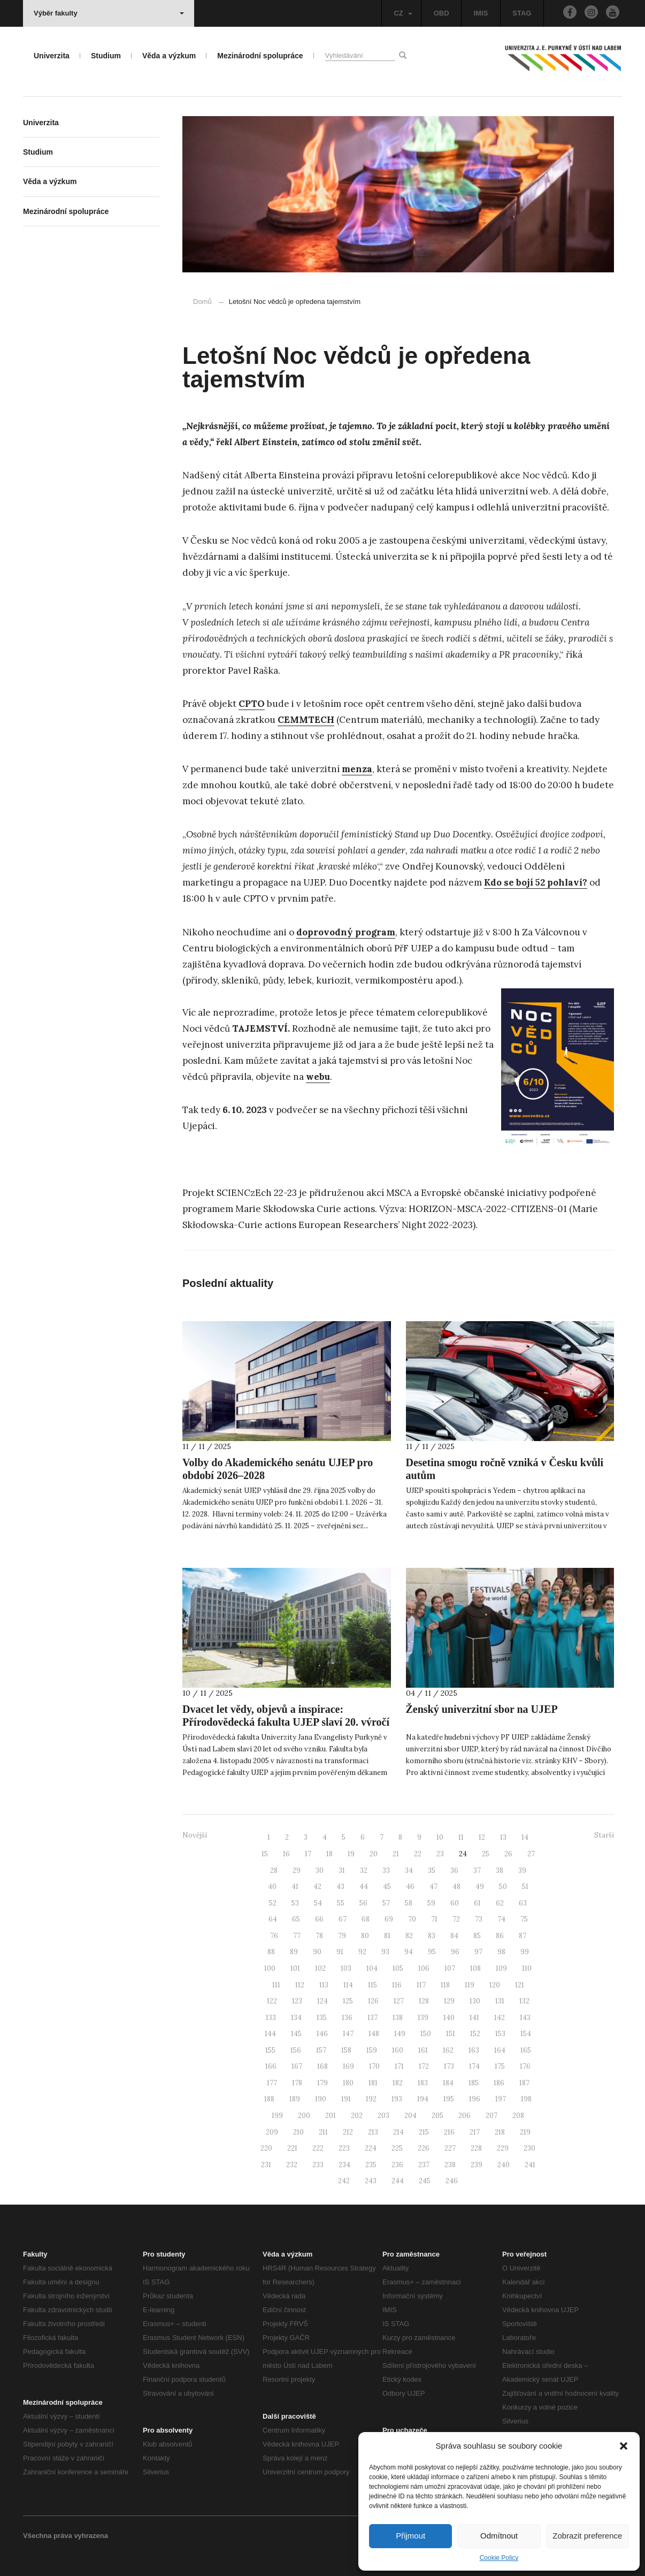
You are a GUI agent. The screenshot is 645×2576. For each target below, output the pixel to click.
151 (450, 2033)
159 (371, 2050)
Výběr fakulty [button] (109, 13)
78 (319, 1935)
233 (318, 2164)
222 (318, 2148)
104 (372, 1968)
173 (449, 2066)
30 (320, 1870)
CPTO (252, 704)
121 (519, 1985)
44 (363, 1886)
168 (322, 2066)
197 (500, 2099)
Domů (202, 302)
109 (501, 1968)
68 (366, 1919)
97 (478, 1951)
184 (448, 2082)
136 (347, 2017)
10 (439, 1837)
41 (294, 1886)
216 (449, 2132)
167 (296, 2066)
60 (454, 1903)
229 (503, 2148)
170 (374, 2066)
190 (320, 2099)
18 (329, 1853)
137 (372, 2017)
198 (526, 2099)
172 (424, 2066)
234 (344, 2164)
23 (440, 1853)
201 (330, 2115)
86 (500, 1935)
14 (524, 1837)
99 (524, 1951)
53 (295, 1903)
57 (386, 1903)
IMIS (481, 13)
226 (423, 2148)
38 (499, 1870)
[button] (623, 2446)
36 (454, 1870)
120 (494, 1985)
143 (525, 2017)
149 (399, 2033)
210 (298, 2132)
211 (323, 2132)
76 (274, 1935)
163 (474, 2050)
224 (371, 2148)
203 (383, 2115)
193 (396, 2099)
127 (399, 2001)
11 (461, 1837)
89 (294, 1951)
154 (525, 2033)
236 (397, 2164)
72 (456, 1919)
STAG (521, 13)
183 (423, 2082)
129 (449, 2001)
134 (296, 2017)
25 (485, 1853)
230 (529, 2148)
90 (317, 1951)
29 (297, 1870)
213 (373, 2132)
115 (372, 1985)
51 (525, 1886)
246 (452, 2180)
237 (423, 2164)
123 (297, 2001)
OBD (441, 13)
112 (299, 1985)
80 (365, 1935)
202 (357, 2115)
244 (397, 2180)
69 (389, 1919)
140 (449, 2017)
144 (270, 2033)
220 (266, 2148)
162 (448, 2050)
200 (304, 2115)
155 (270, 2050)
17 (308, 1853)
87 (522, 1935)
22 (417, 1853)
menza (357, 769)
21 (396, 1853)
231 (266, 2164)
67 (343, 1919)
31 (342, 1870)
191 (346, 2099)
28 (274, 1870)
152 (475, 2033)
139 (423, 2017)
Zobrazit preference (587, 2535)
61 (477, 1903)
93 (385, 1951)
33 (386, 1870)
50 (503, 1886)
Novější (194, 1835)
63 (523, 1903)
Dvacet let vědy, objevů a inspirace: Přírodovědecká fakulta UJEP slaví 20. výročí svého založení (285, 1722)
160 (397, 2050)
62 (500, 1903)
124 (322, 2001)
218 (500, 2132)
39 (522, 1870)
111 (276, 1985)
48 (456, 1886)
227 (450, 2148)
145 (296, 2033)
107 (449, 1968)
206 (464, 2115)
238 (450, 2164)
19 (351, 1853)
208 (518, 2115)
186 (499, 2082)
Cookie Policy (499, 2558)
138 (398, 2017)
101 (295, 1968)
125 (348, 2001)
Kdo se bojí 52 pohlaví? (535, 882)
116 (397, 1985)
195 (448, 2099)
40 (272, 1886)
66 (319, 1919)
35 (431, 1870)
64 (272, 1919)
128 (424, 2001)
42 (317, 1886)
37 (477, 1870)
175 (500, 2066)
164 (499, 2050)
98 (501, 1951)
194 (422, 2099)
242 (344, 2180)
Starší (604, 1835)
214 (398, 2132)
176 (525, 2066)
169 (348, 2066)
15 (265, 1853)
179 (322, 2082)
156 (295, 2050)
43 (340, 1886)
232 (291, 2164)
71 (434, 1919)
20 (374, 1853)
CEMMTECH (306, 720)
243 (371, 2180)
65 (296, 1919)
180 (348, 2082)
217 (475, 2132)
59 (431, 1903)
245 (425, 2180)
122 (272, 2001)
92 (362, 1951)
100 (269, 1968)
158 (346, 2050)
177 (272, 2082)
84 (454, 1935)
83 (431, 1935)
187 (524, 2082)
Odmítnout (499, 2535)
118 (445, 1985)
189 (294, 2099)
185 (474, 2082)
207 (491, 2115)
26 (508, 1853)
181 (373, 2082)
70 (412, 1919)
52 (273, 1903)
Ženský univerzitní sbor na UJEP (482, 1709)
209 (272, 2132)
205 (437, 2115)
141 (474, 2017)
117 (421, 1985)
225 (397, 2148)
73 (478, 1919)
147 (348, 2033)
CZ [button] (403, 13)
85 (477, 1935)
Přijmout (410, 2535)
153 (500, 2033)
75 (524, 1919)
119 (469, 1985)
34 (409, 1870)
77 (297, 1935)
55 (340, 1903)
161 (423, 2050)
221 (292, 2148)
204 (410, 2115)
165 (525, 2050)
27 (531, 1853)
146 (322, 2033)
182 (398, 2082)
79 (342, 1935)
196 (474, 2099)
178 (297, 2082)
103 (346, 1968)
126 (373, 2001)
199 (277, 2115)
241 (530, 2164)
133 (271, 2017)
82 (409, 1935)
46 (410, 1886)
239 (476, 2164)
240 (503, 2164)
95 (432, 1951)
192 (371, 2099)
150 (425, 2033)
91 (339, 1951)
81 (387, 1935)
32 (363, 1870)
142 (499, 2017)
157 (321, 2050)
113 (323, 1985)
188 (269, 2099)
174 (474, 2066)
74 (501, 1919)
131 (499, 2001)
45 (387, 1886)
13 (503, 1837)
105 (398, 1968)
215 (424, 2132)
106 (423, 1968)
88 (271, 1951)
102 (320, 1968)
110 (527, 1968)
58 (408, 1903)
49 (479, 1886)
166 (271, 2066)
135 (322, 2017)
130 (475, 2001)
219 (525, 2132)
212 (348, 2132)
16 (286, 1853)
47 (433, 1886)
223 (344, 2148)
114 (348, 1985)
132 (524, 2001)
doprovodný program (345, 932)
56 (363, 1903)
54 (318, 1903)
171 (399, 2066)
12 (482, 1837)
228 (476, 2148)
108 (475, 1968)
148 (373, 2033)
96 (455, 1951)
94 (408, 1951)
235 (371, 2164)
